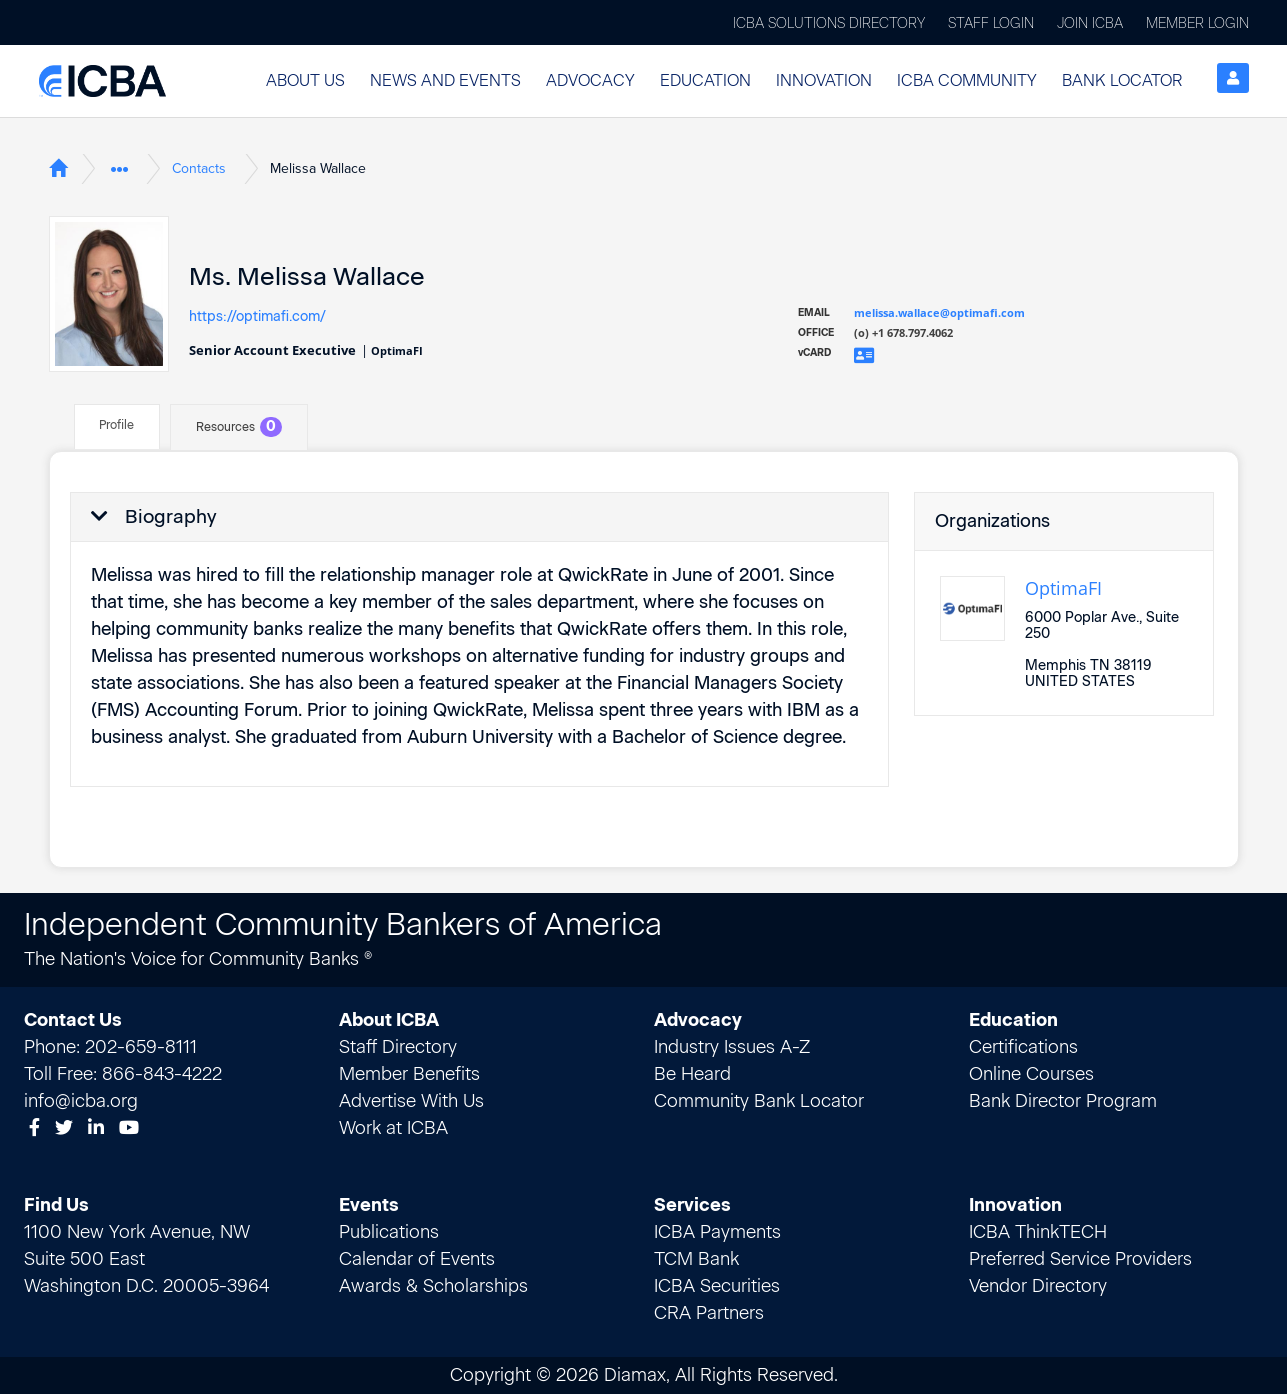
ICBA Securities (717, 1286)
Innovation (824, 80)
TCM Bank (696, 1259)
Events (369, 1205)
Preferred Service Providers (1080, 1259)
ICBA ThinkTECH (1038, 1232)
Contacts (199, 168)
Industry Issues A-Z (732, 1047)
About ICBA (389, 1020)
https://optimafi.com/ (257, 316)
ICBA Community (967, 80)
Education (705, 80)
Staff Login (991, 23)
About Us (305, 80)
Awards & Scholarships (433, 1286)
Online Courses (1031, 1074)
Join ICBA (1090, 23)
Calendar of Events (417, 1259)
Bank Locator (1122, 80)
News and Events (445, 80)
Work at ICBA (393, 1128)
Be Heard (692, 1074)
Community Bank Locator (759, 1101)
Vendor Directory (1038, 1286)
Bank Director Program (1063, 1101)
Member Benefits (409, 1074)
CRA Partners (709, 1313)
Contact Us (73, 1020)
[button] (305, 81)
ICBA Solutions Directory (829, 23)
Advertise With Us (411, 1101)
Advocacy (590, 80)
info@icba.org (81, 1101)
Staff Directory (398, 1047)
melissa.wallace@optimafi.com (939, 312)
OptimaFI (1063, 588)
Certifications (1023, 1047)
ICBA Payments (717, 1232)
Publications (389, 1232)
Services (692, 1205)
